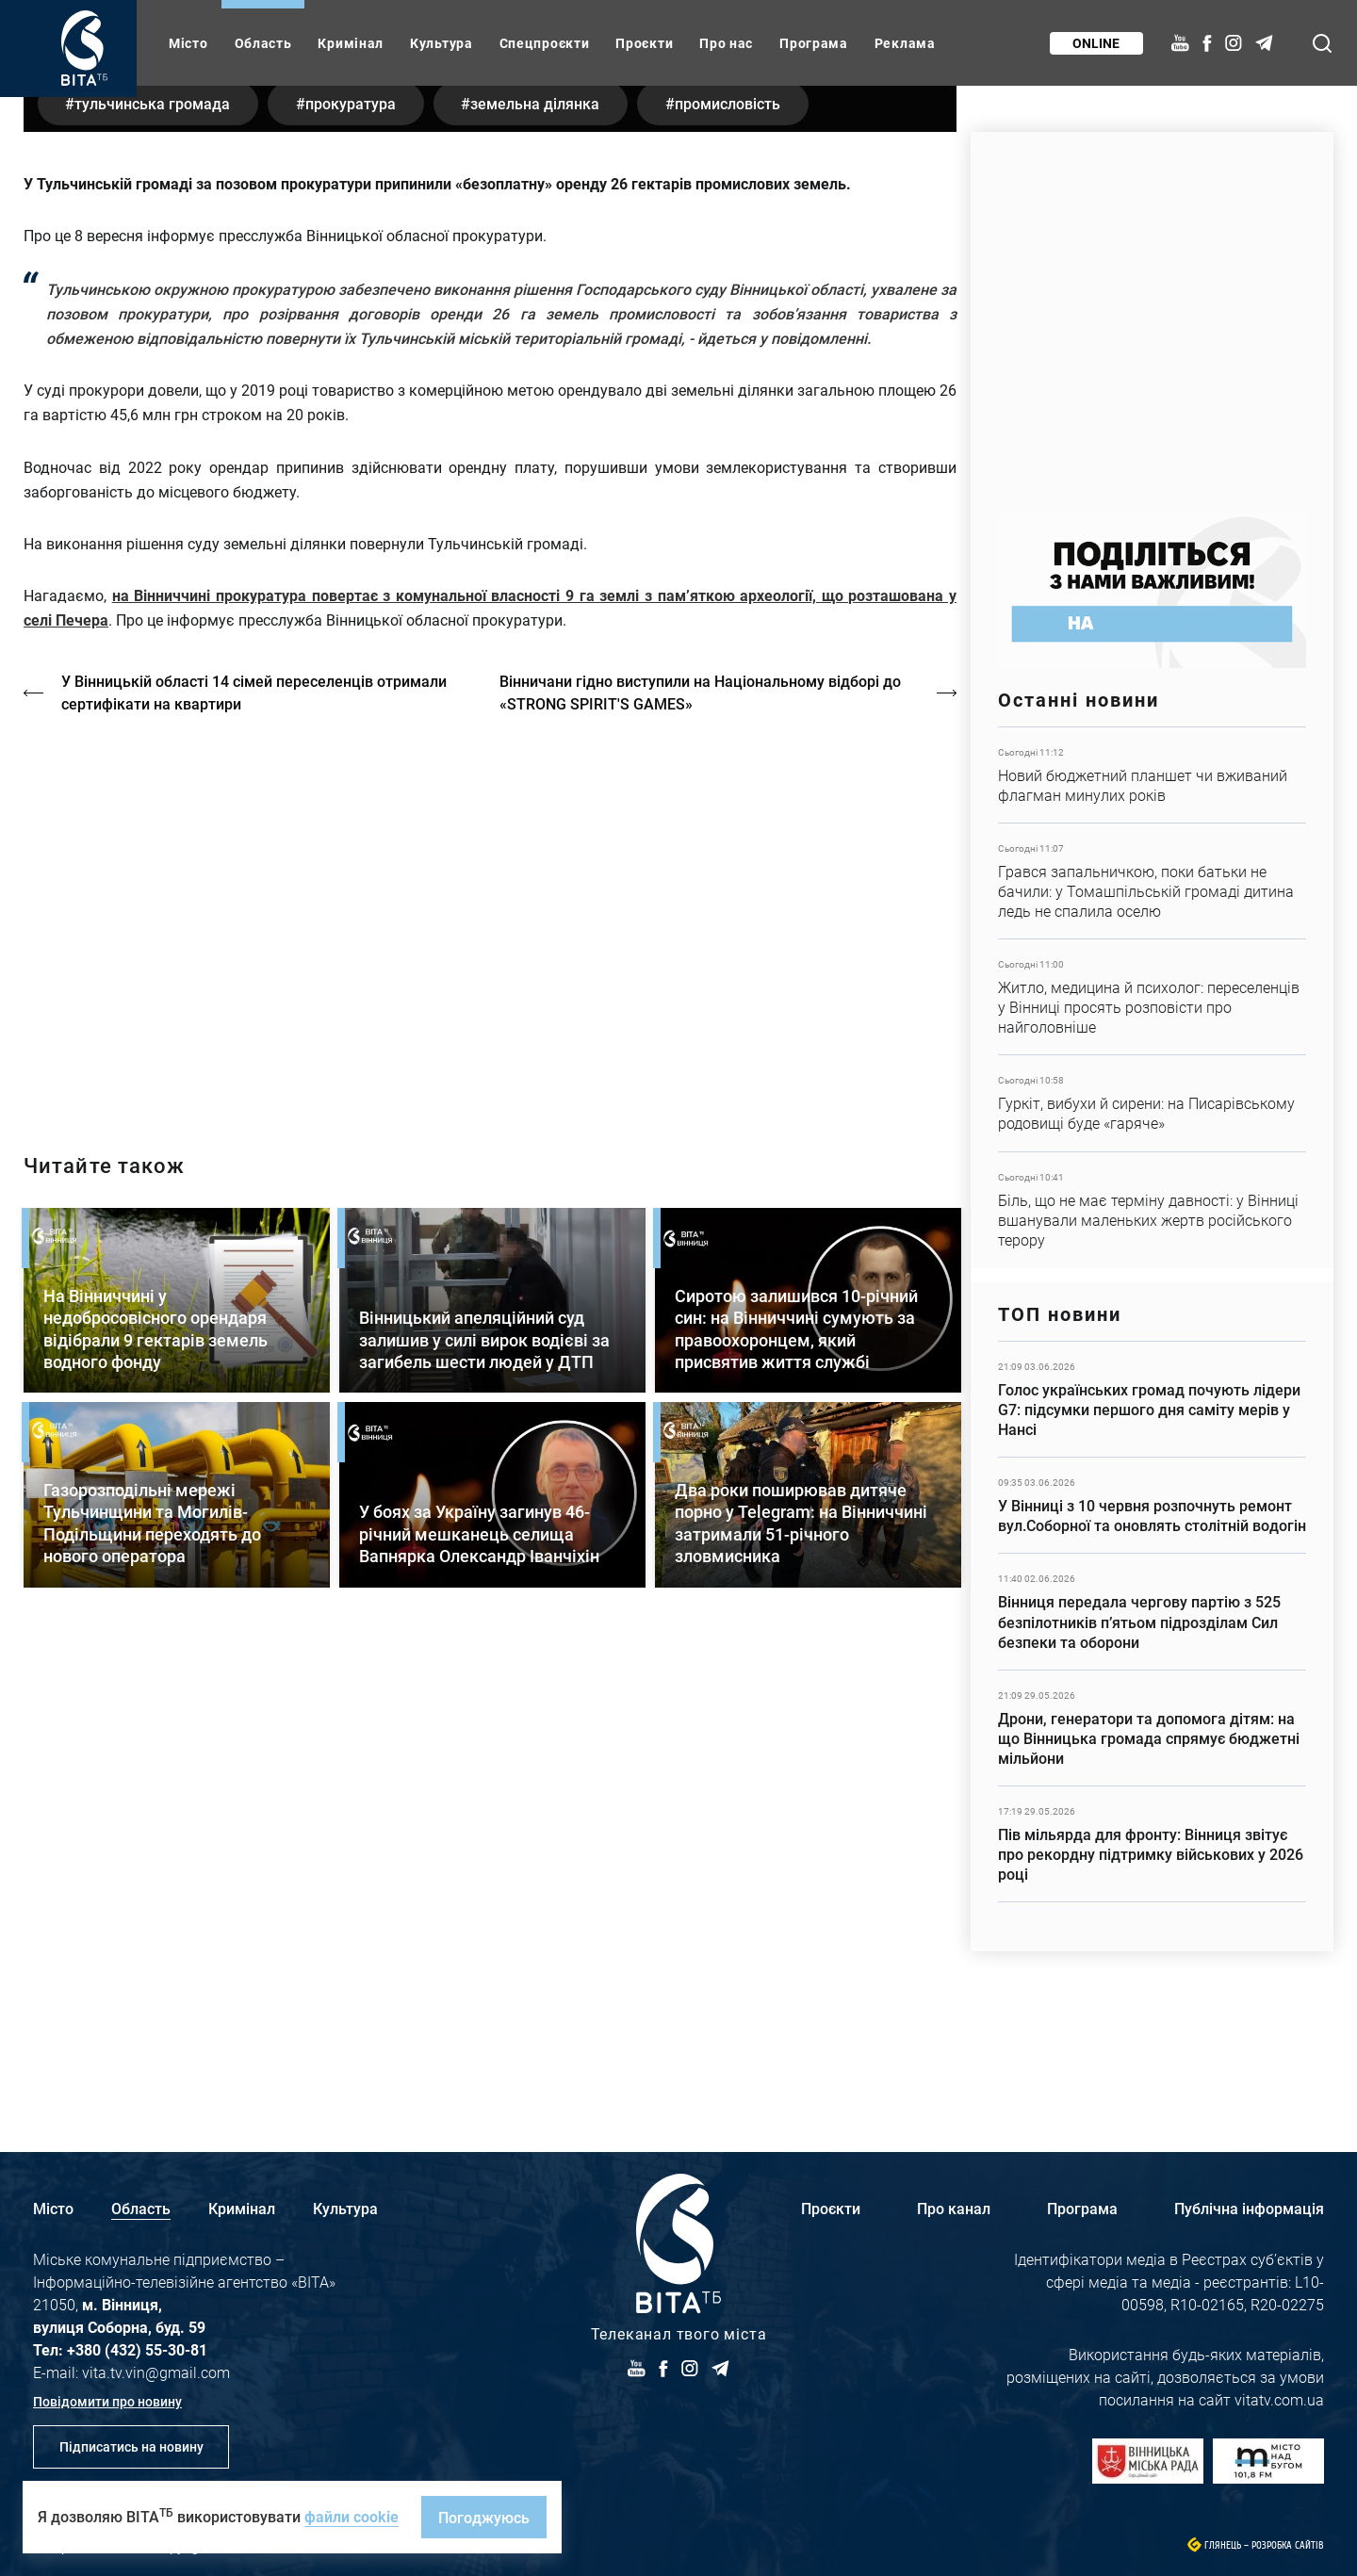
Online (1096, 43)
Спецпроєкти (544, 43)
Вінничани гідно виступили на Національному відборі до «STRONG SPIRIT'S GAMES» (701, 1158)
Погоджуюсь (484, 2517)
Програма (813, 43)
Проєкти (644, 43)
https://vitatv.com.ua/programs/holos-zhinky (490, 1383)
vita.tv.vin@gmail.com (156, 2372)
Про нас (726, 43)
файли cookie (351, 2516)
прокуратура (352, 569)
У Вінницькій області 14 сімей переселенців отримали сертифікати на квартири (254, 1158)
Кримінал (351, 43)
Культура (441, 43)
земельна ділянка (538, 569)
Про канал (953, 2208)
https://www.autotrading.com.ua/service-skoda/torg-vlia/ (1152, 313)
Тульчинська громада (153, 569)
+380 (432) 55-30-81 (137, 2349)
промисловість (732, 569)
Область (263, 43)
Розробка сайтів (1287, 2545)
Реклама (905, 43)
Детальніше (1152, 775)
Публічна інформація (1249, 2208)
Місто (188, 43)
